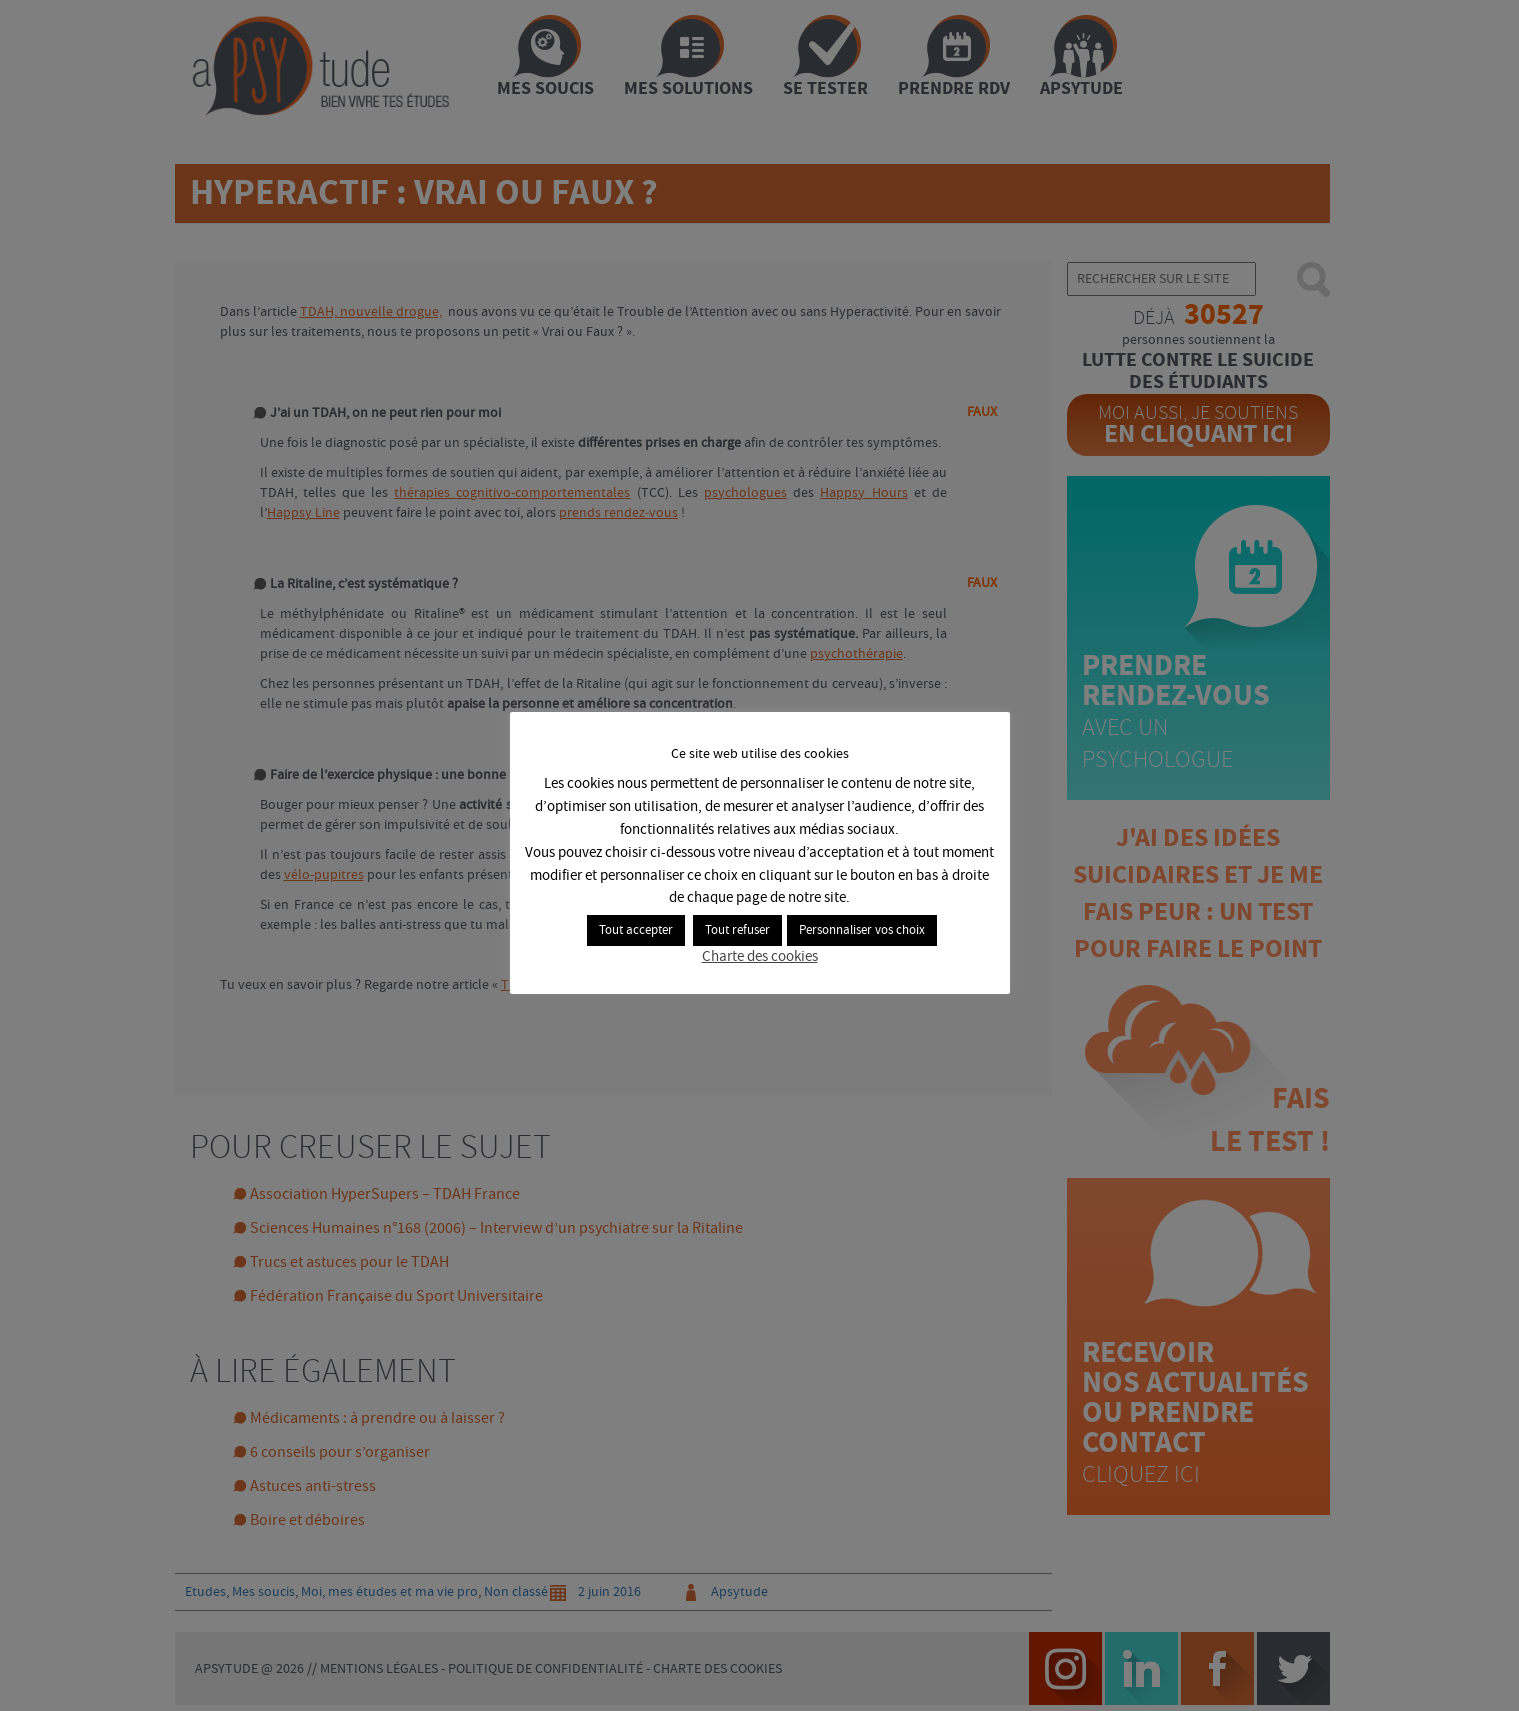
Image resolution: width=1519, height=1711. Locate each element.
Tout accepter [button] (636, 930)
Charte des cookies (760, 957)
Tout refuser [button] (737, 930)
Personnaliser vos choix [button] (862, 930)
